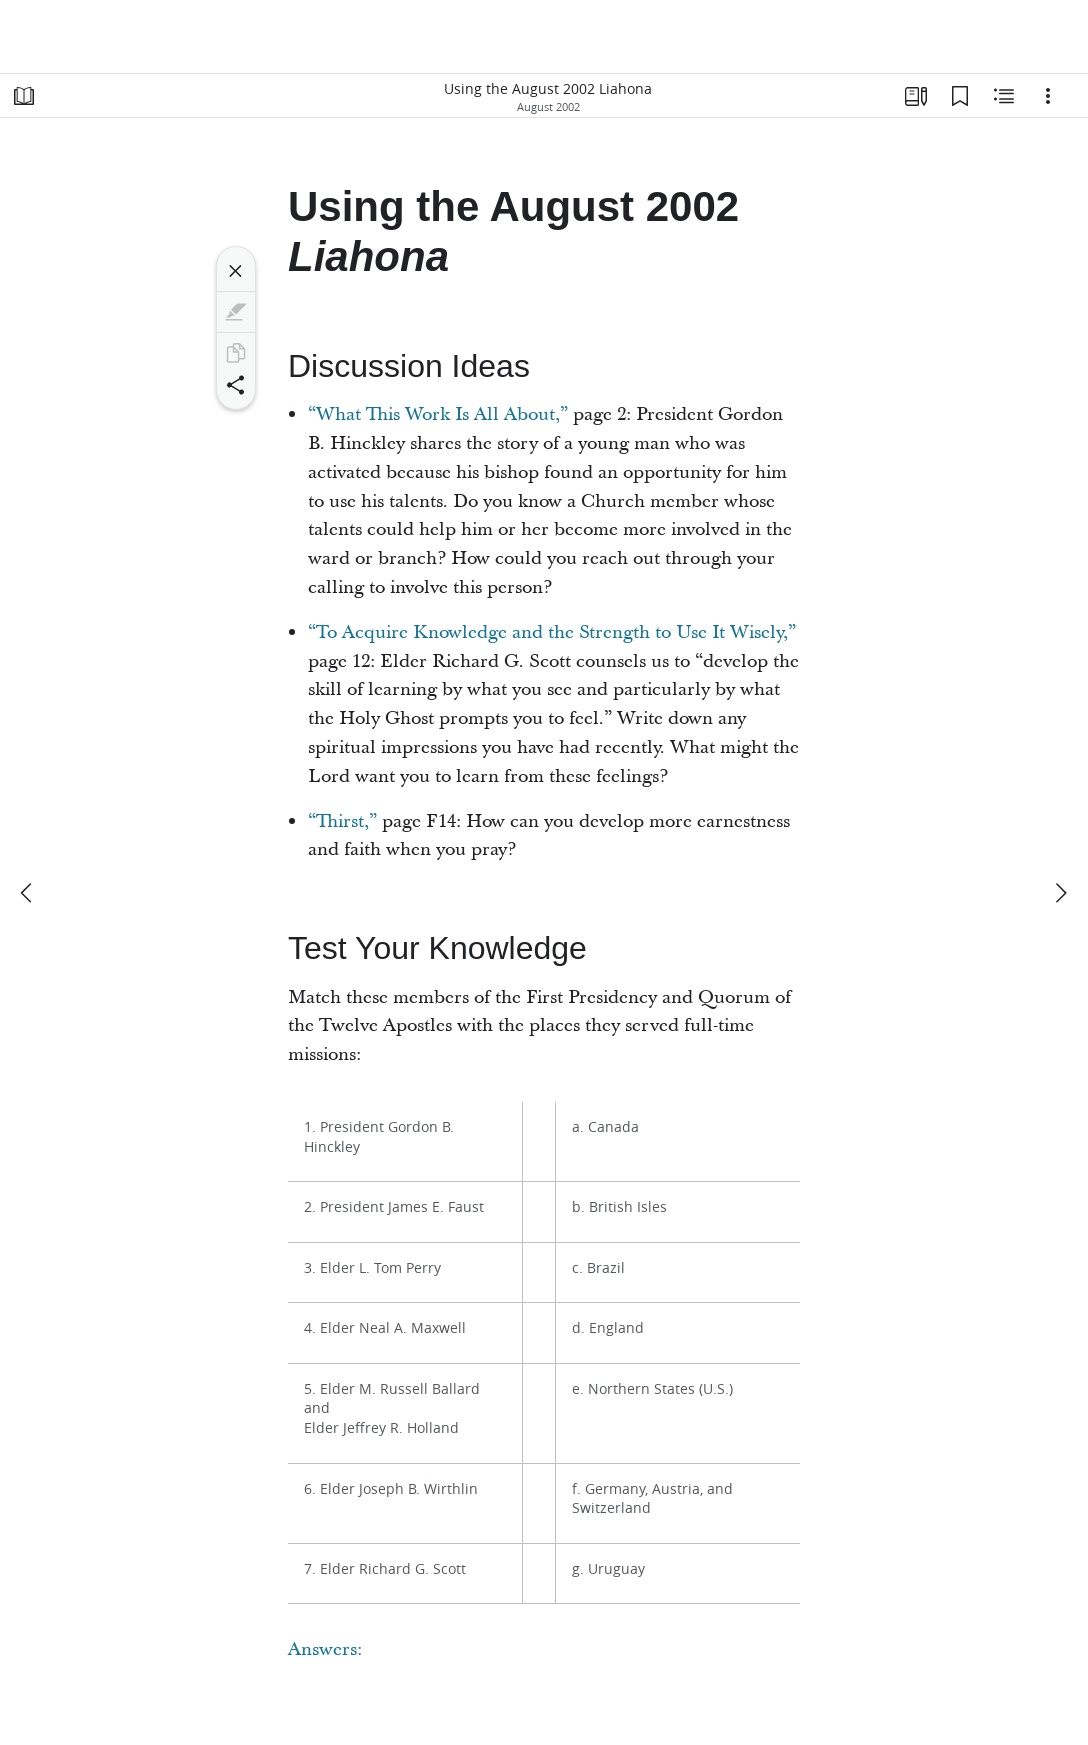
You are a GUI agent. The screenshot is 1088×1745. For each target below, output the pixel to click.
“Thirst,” (342, 821)
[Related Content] (1004, 96)
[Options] (1048, 96)
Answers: (325, 1649)
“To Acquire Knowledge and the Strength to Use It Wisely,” (552, 632)
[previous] (28, 893)
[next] (1060, 893)
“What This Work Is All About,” (438, 414)
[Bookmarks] (960, 96)
